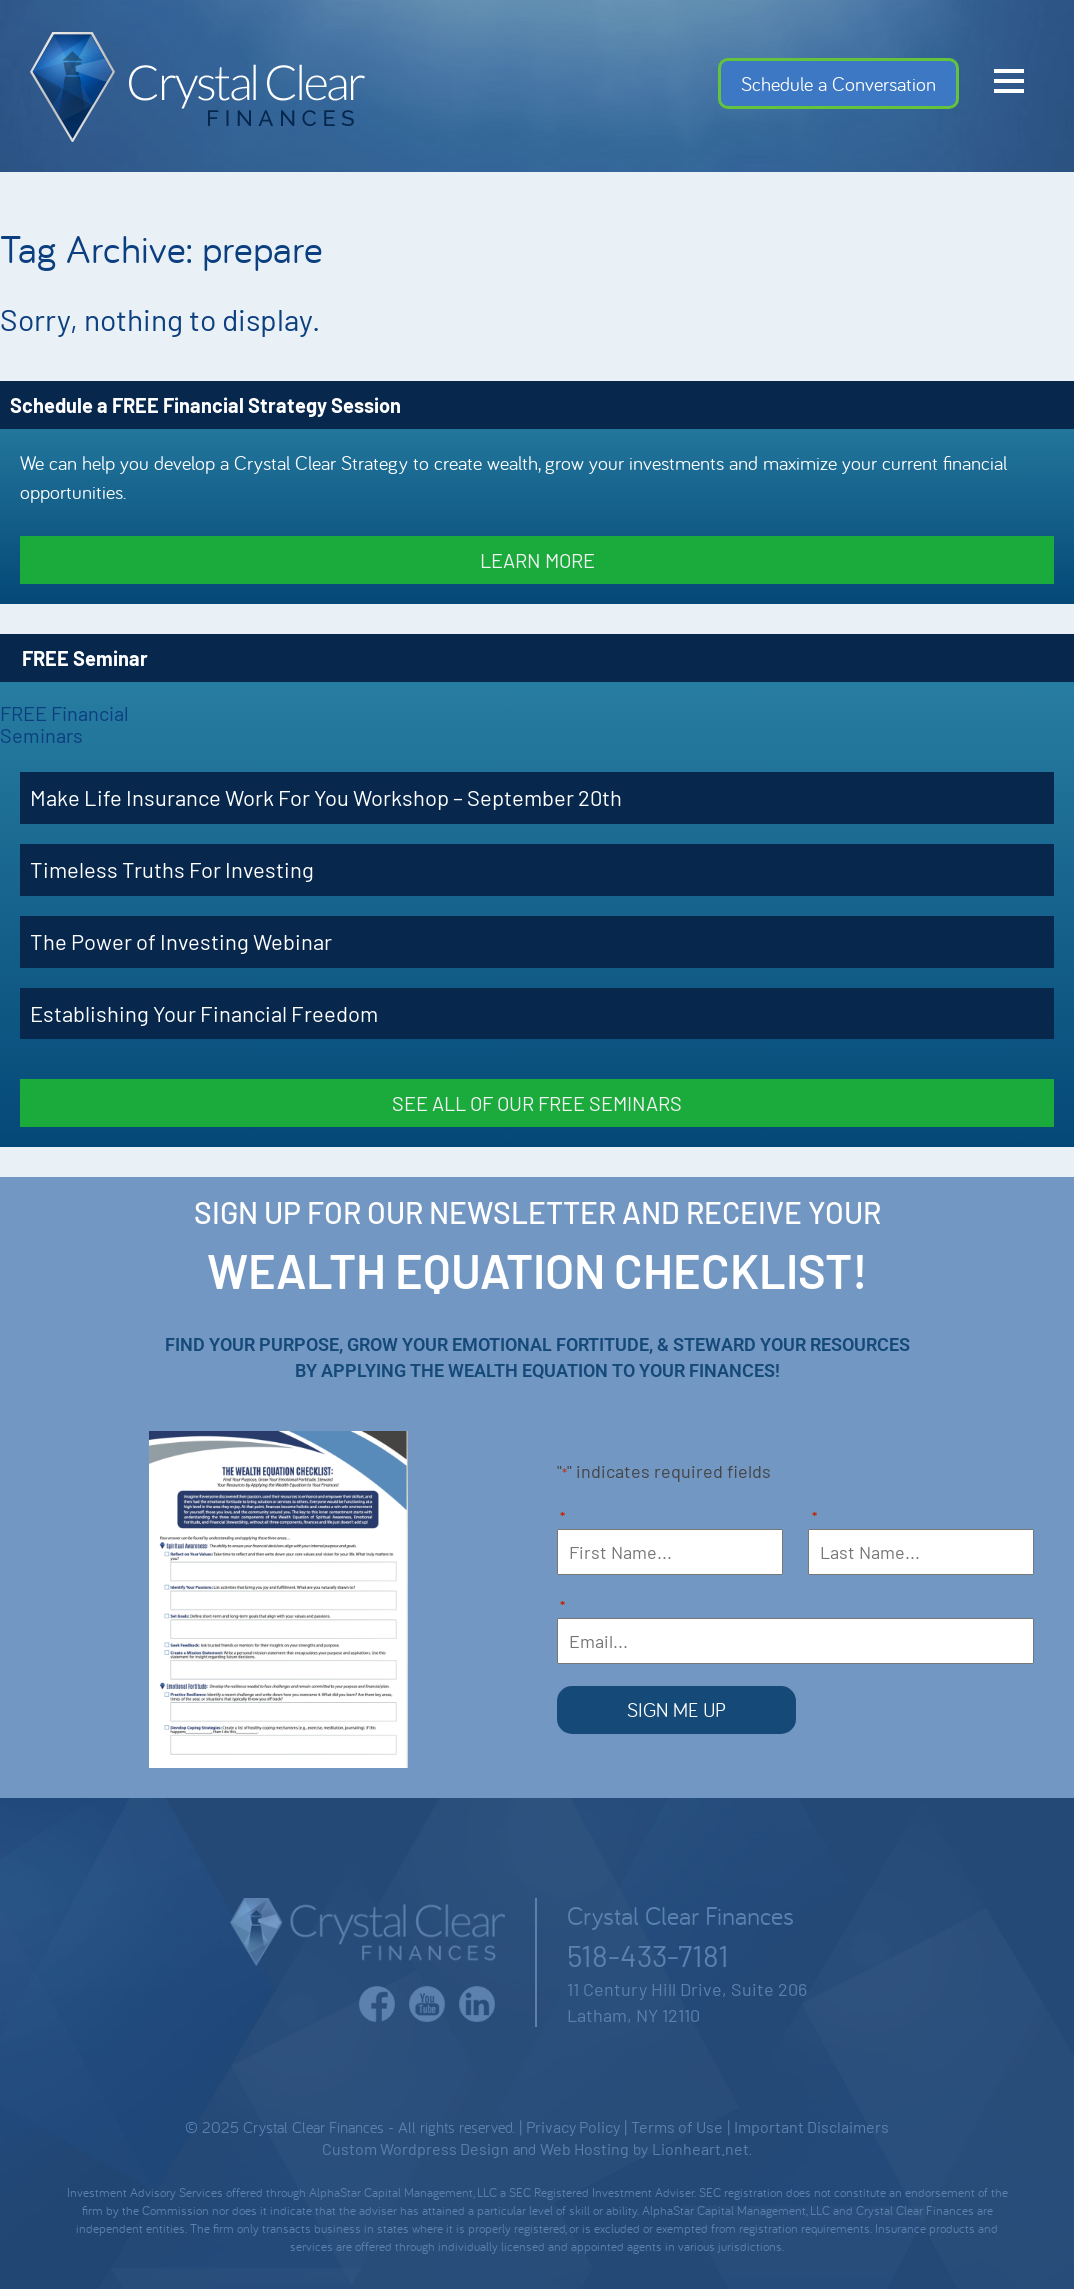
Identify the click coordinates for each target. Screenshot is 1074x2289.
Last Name (814, 1518)
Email (562, 1607)
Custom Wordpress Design (415, 2148)
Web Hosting (584, 2148)
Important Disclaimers (811, 2126)
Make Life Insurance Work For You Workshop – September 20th (326, 797)
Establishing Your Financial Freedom (204, 1013)
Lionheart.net (700, 2148)
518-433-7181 (648, 1955)
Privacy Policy (573, 2126)
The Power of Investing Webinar (181, 941)
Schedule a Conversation (838, 83)
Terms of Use (677, 2126)
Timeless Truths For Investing (172, 869)
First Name (562, 1518)
